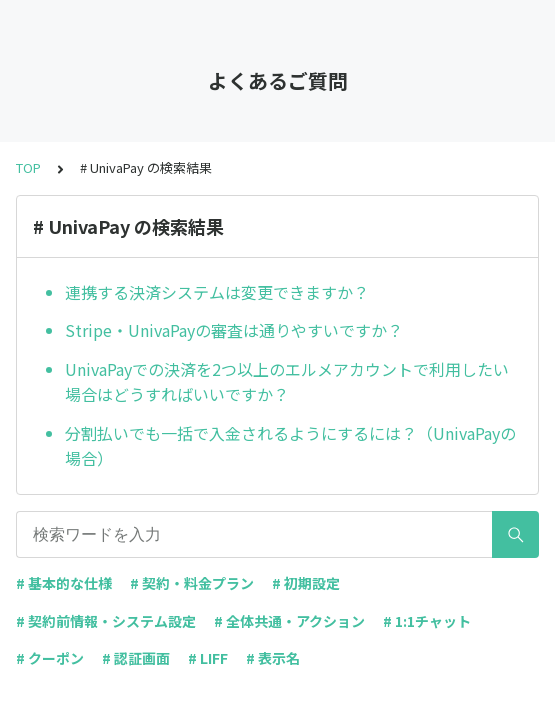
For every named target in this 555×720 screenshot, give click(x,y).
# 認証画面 (136, 658)
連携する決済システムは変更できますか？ (217, 292)
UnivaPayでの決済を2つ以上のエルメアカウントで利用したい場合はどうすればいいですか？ (287, 382)
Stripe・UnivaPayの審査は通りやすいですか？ (234, 330)
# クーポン (50, 658)
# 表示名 (273, 658)
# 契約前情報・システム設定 (106, 621)
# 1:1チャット (427, 621)
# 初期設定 (306, 583)
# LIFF (208, 658)
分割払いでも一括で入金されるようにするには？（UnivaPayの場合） (290, 446)
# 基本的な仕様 (64, 583)
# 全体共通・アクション (289, 621)
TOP (28, 167)
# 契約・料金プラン (192, 583)
